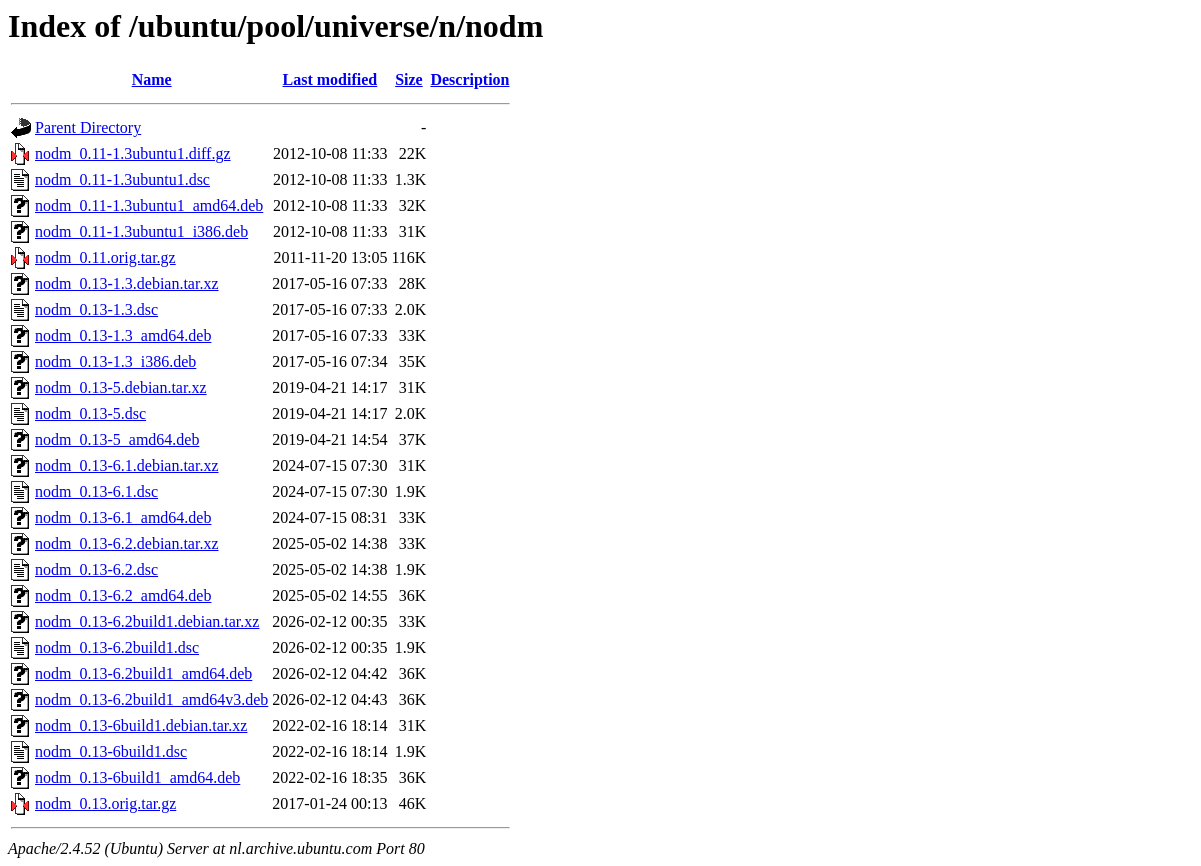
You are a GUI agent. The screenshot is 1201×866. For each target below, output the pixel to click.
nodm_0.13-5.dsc (90, 413)
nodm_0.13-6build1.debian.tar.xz (141, 725)
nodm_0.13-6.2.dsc (96, 569)
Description (469, 79)
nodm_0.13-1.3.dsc (96, 309)
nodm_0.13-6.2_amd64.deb (123, 595)
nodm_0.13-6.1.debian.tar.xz (127, 465)
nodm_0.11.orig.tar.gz (105, 257)
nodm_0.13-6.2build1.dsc (117, 647)
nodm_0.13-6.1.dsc (96, 491)
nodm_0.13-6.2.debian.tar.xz (127, 543)
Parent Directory (88, 127)
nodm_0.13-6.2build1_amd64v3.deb (151, 699)
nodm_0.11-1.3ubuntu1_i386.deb (141, 231)
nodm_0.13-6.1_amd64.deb (123, 517)
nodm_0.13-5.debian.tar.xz (121, 387)
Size (409, 79)
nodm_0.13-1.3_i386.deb (115, 361)
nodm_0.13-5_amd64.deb (117, 439)
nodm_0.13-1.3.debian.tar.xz (127, 283)
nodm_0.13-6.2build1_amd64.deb (143, 673)
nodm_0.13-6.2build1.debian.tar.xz (147, 621)
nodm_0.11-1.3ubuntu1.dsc (122, 179)
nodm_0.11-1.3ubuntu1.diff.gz (133, 153)
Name (152, 79)
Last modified (330, 79)
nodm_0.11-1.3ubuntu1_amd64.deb (149, 205)
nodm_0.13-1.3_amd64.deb (123, 335)
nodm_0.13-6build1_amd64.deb (137, 777)
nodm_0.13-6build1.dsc (111, 751)
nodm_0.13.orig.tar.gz (105, 803)
